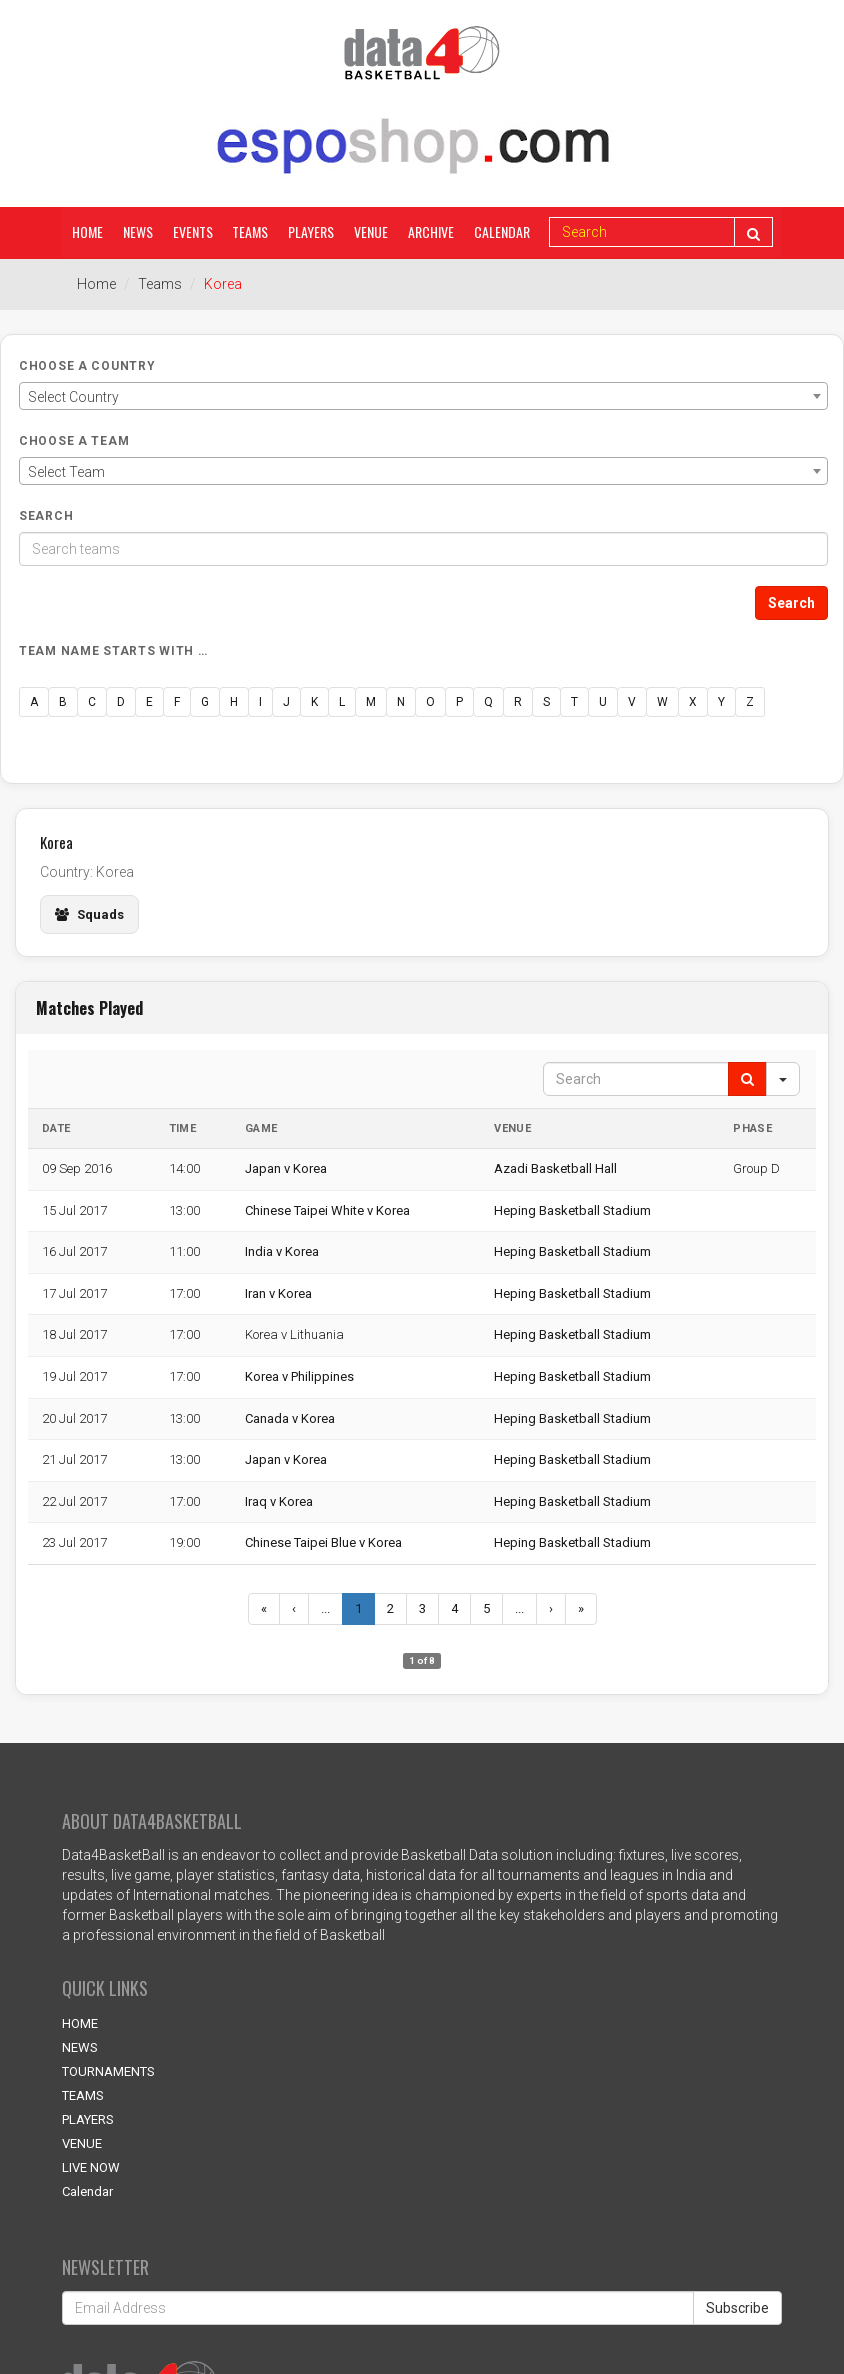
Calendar (503, 231)
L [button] (342, 702)
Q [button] (488, 702)
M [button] (371, 702)
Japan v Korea (286, 1168)
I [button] (260, 702)
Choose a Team (74, 441)
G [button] (205, 702)
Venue (372, 231)
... (325, 1608)
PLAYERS (88, 2119)
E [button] (149, 702)
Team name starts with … (113, 651)
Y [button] (721, 702)
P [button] (459, 702)
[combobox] (423, 396)
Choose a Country (87, 366)
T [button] (574, 702)
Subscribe (737, 2308)
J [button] (286, 702)
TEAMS (83, 2095)
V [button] (632, 702)
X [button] (693, 702)
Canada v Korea (290, 1418)
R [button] (518, 702)
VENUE (82, 2143)
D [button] (121, 702)
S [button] (546, 702)
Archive (432, 231)
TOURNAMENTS (108, 2071)
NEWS (80, 2047)
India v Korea (282, 1251)
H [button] (234, 702)
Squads (89, 914)
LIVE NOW (91, 2167)
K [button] (314, 702)
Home (87, 231)
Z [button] (750, 702)
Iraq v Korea (279, 1501)
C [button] (92, 702)
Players (312, 231)
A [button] (34, 702)
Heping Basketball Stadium (572, 1210)
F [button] (177, 702)
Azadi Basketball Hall (555, 1168)
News (138, 231)
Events (193, 231)
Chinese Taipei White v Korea (327, 1210)
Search (46, 516)
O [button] (430, 702)
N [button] (401, 702)
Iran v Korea (278, 1293)
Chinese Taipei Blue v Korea (323, 1542)
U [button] (603, 702)
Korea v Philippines (299, 1376)
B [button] (63, 702)
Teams (251, 231)
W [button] (662, 702)
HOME (80, 2023)
